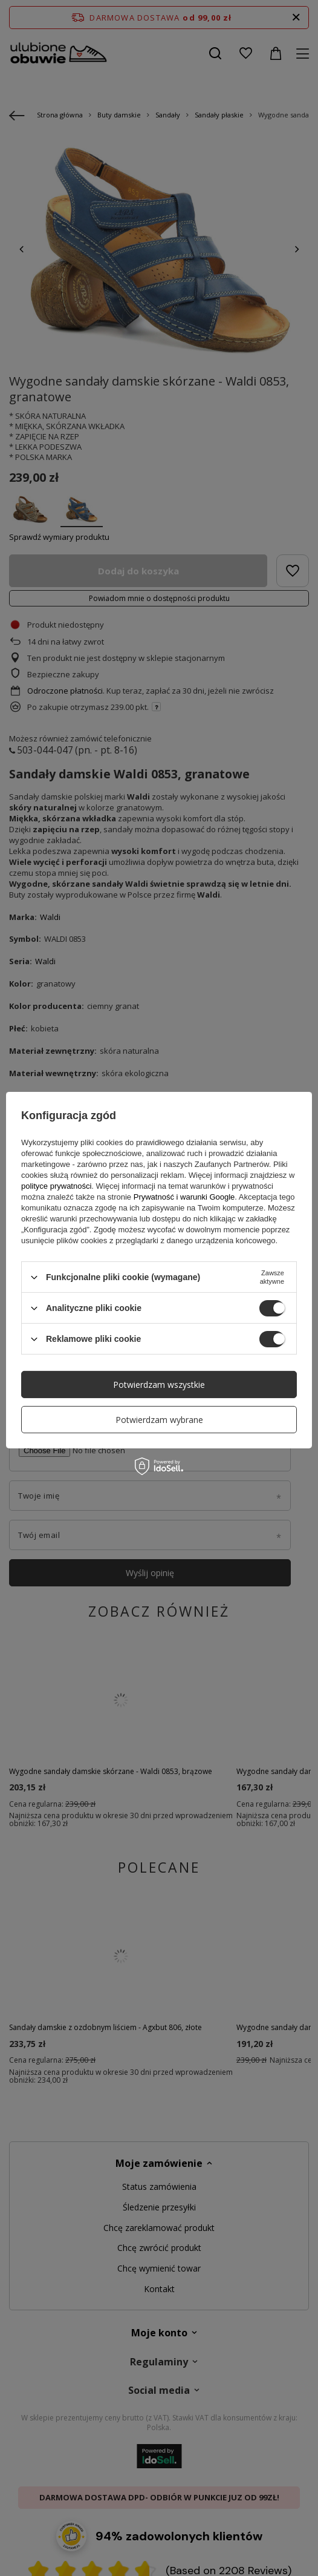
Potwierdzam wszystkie (159, 1384)
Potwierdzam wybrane (159, 1419)
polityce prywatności (56, 1186)
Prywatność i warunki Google (184, 1196)
